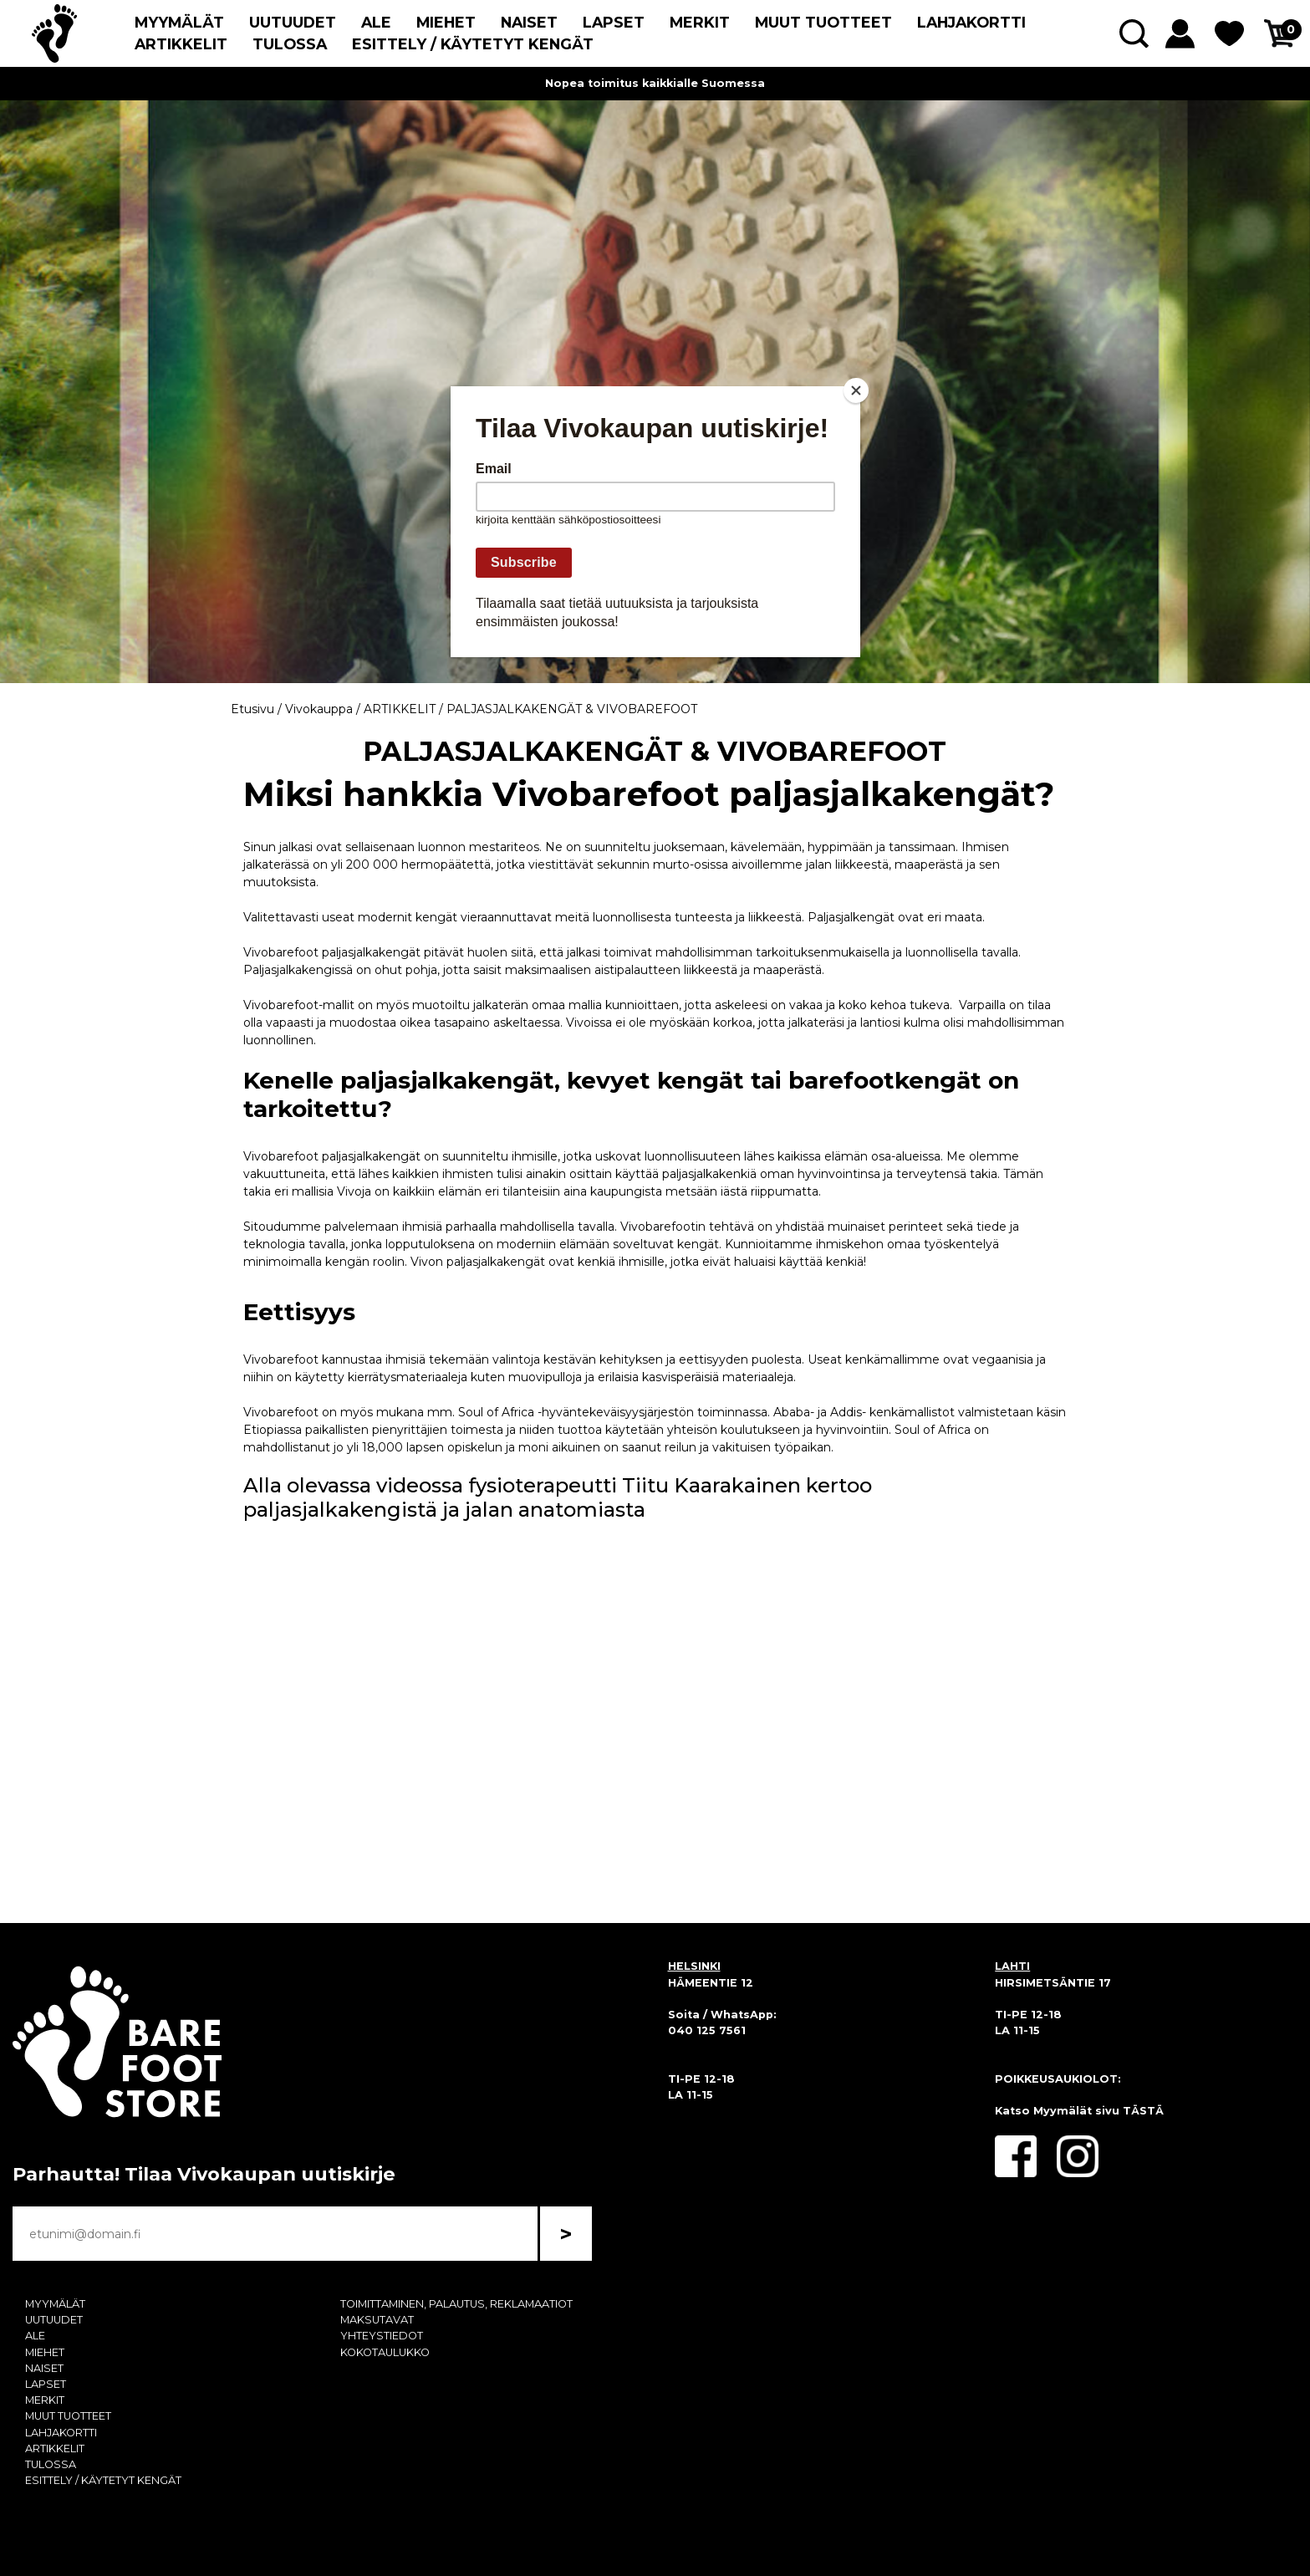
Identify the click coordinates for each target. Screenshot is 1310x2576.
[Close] (856, 390)
